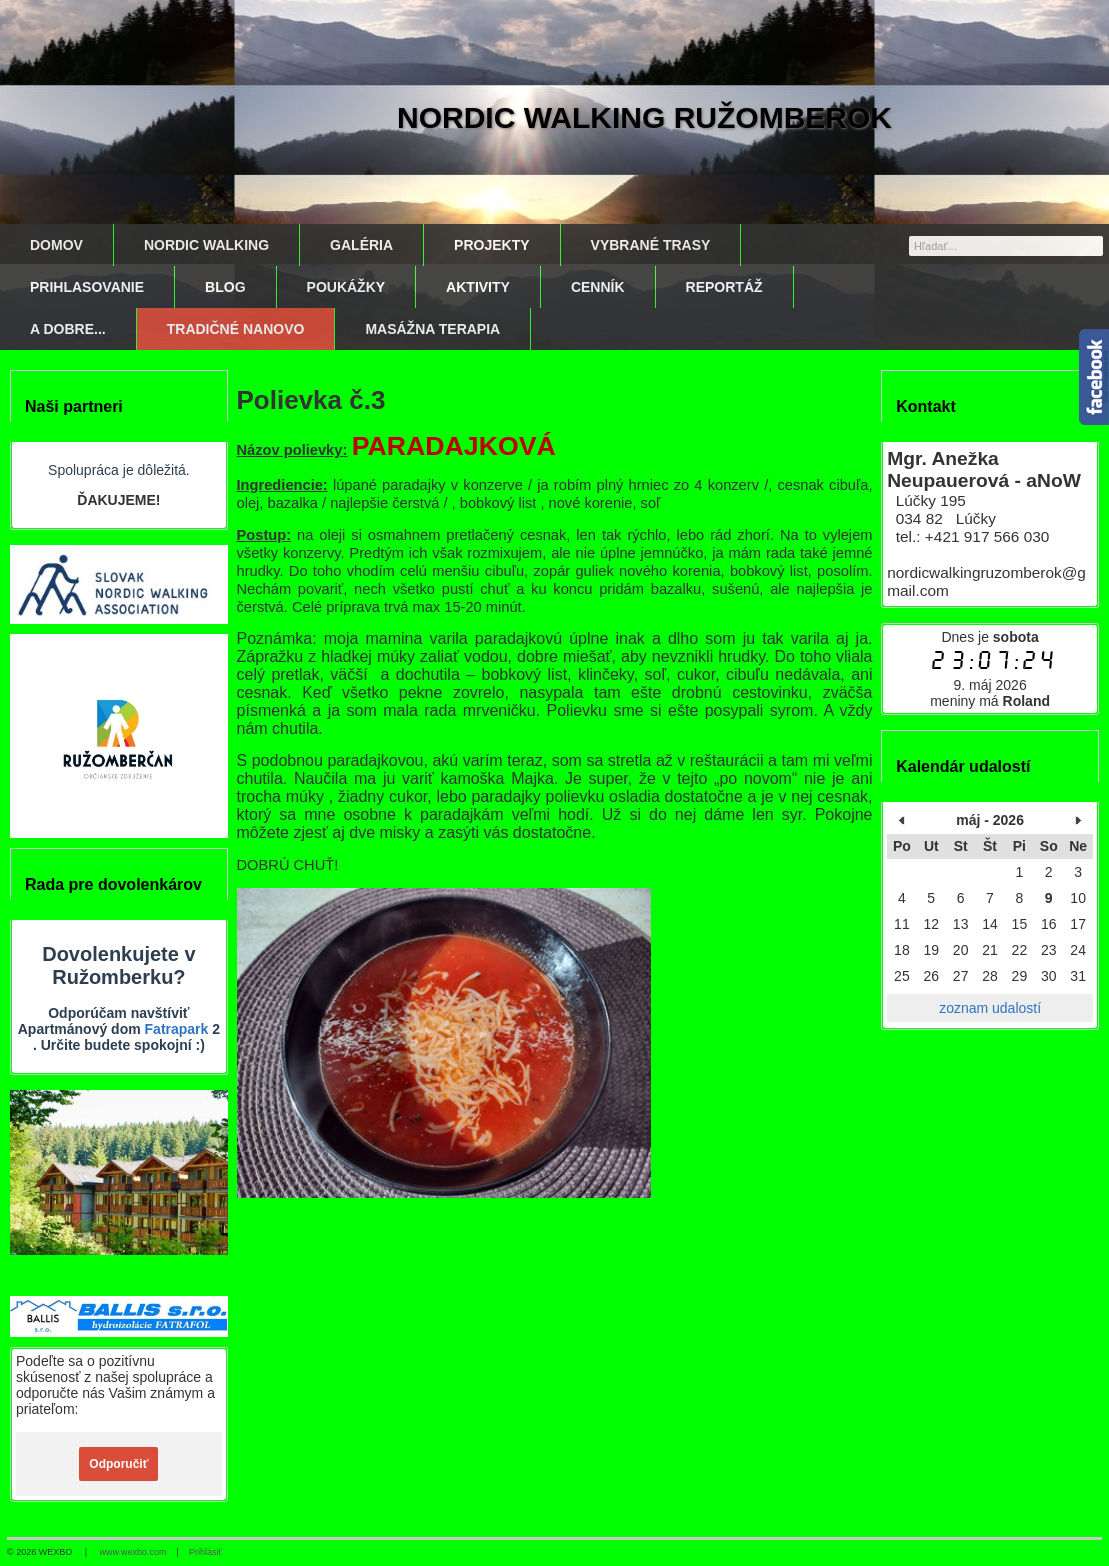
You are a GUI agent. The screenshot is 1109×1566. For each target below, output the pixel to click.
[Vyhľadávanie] (1006, 246)
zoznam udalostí (990, 1008)
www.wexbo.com (133, 1552)
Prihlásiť (205, 1552)
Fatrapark (177, 1029)
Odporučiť (118, 1464)
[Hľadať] (1090, 245)
